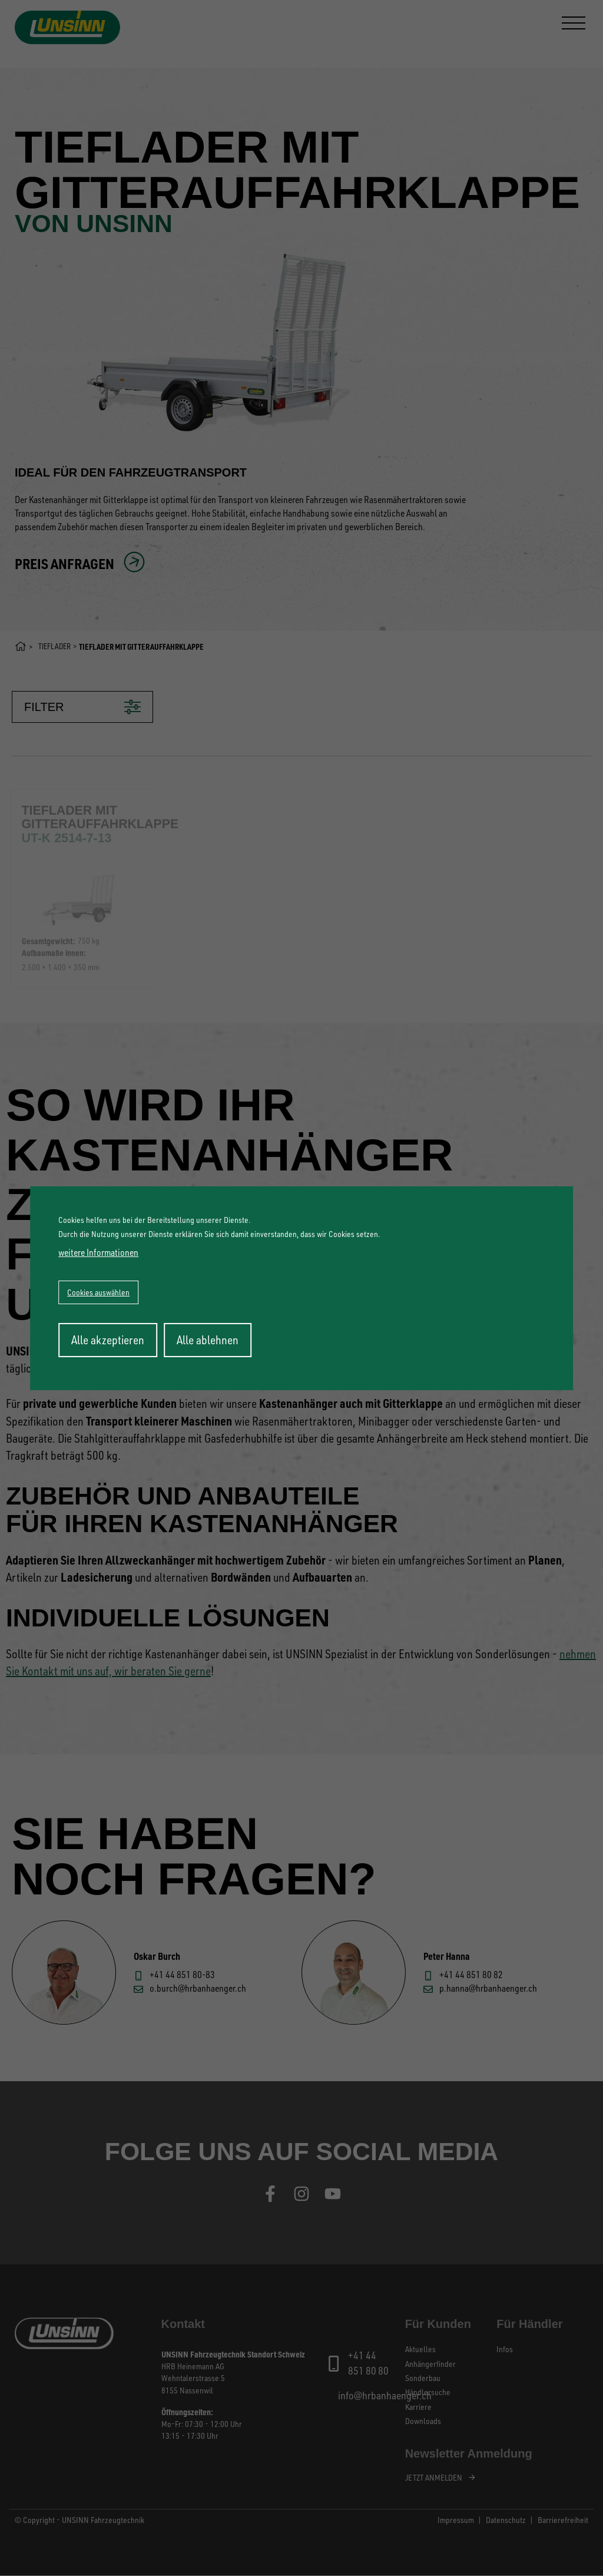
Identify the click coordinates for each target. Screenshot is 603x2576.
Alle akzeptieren (107, 1339)
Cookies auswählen (98, 1292)
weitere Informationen (98, 1252)
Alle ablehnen (207, 1339)
